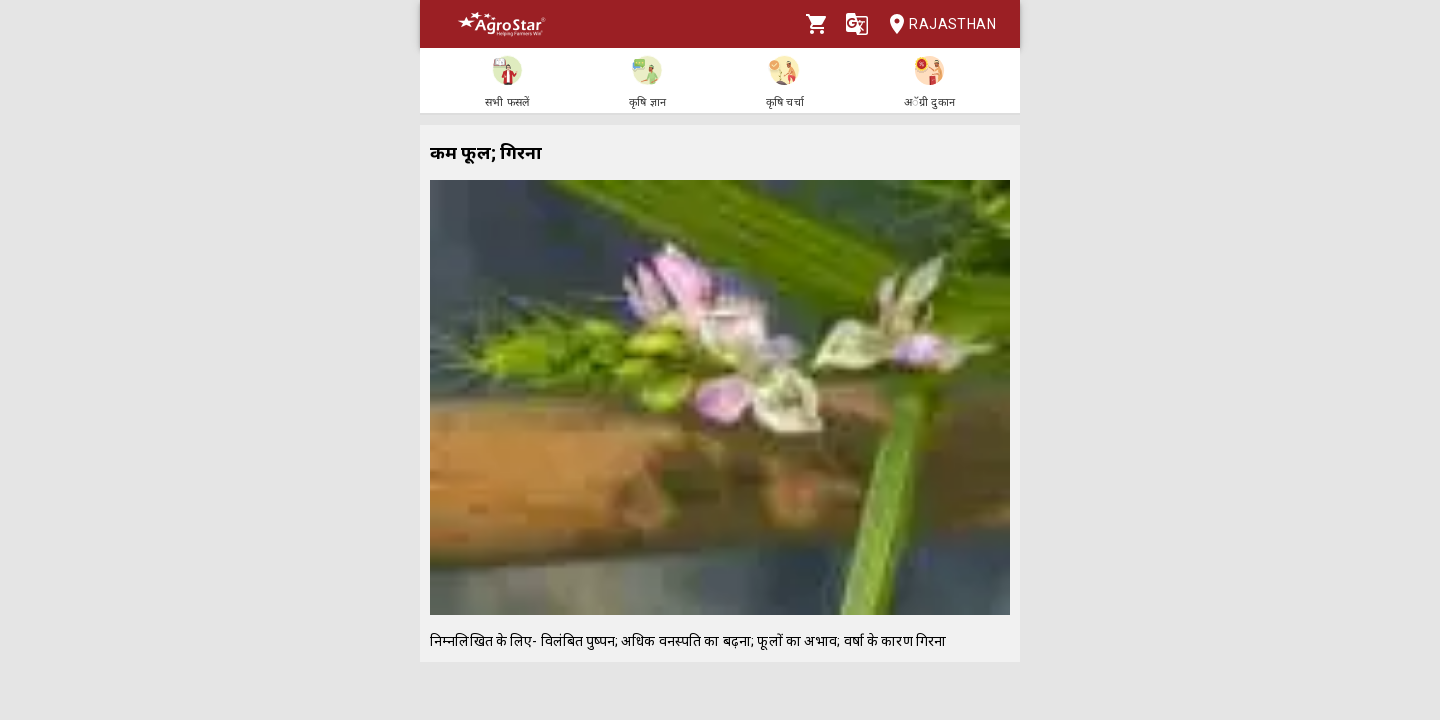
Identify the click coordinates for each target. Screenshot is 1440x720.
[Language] (857, 24)
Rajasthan (936, 24)
